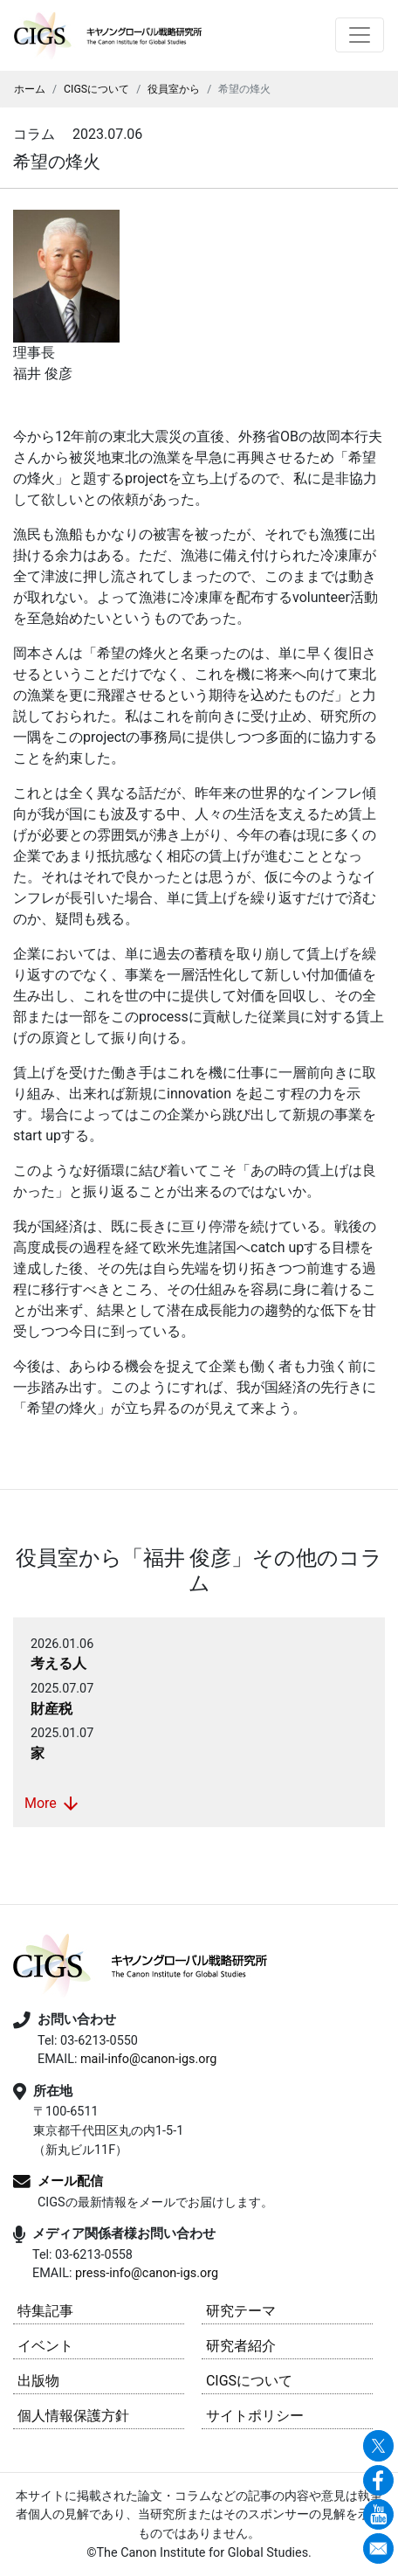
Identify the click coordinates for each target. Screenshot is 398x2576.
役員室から (174, 89)
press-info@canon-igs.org (146, 2273)
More (52, 1803)
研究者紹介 (241, 2345)
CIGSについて (96, 89)
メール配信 (70, 2181)
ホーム (29, 89)
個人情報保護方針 (73, 2415)
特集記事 (45, 2310)
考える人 (58, 1663)
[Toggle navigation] (359, 34)
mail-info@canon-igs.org (148, 2059)
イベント (45, 2345)
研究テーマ (241, 2310)
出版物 (38, 2380)
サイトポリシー (255, 2415)
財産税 (51, 1708)
